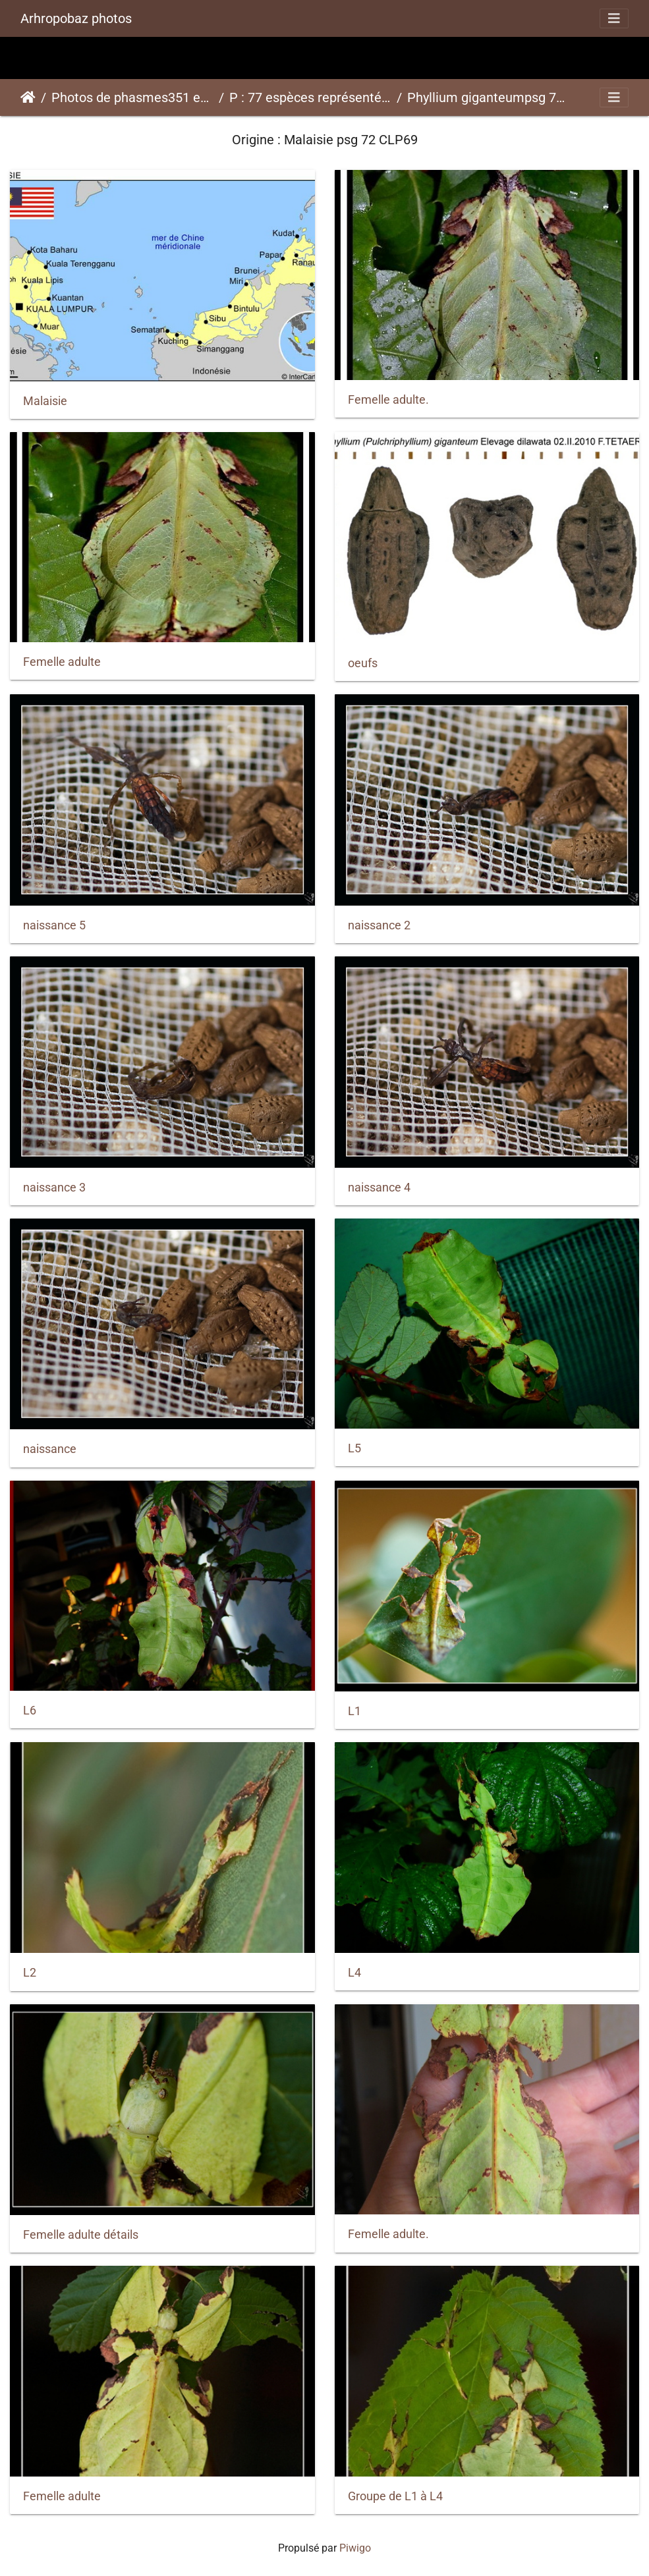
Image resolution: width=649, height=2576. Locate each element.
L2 (29, 1972)
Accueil (28, 97)
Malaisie (45, 401)
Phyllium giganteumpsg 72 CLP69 (488, 97)
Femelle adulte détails (80, 2234)
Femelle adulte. (388, 399)
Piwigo (355, 2548)
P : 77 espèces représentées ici (310, 97)
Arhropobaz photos (76, 18)
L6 (29, 1710)
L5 (354, 1448)
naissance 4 (379, 1187)
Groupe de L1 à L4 (395, 2496)
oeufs (363, 663)
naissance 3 (54, 1187)
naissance (49, 1449)
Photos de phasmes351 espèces (132, 97)
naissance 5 (54, 925)
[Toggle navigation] (614, 18)
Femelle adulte (62, 662)
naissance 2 (379, 925)
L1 (354, 1711)
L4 (354, 1972)
